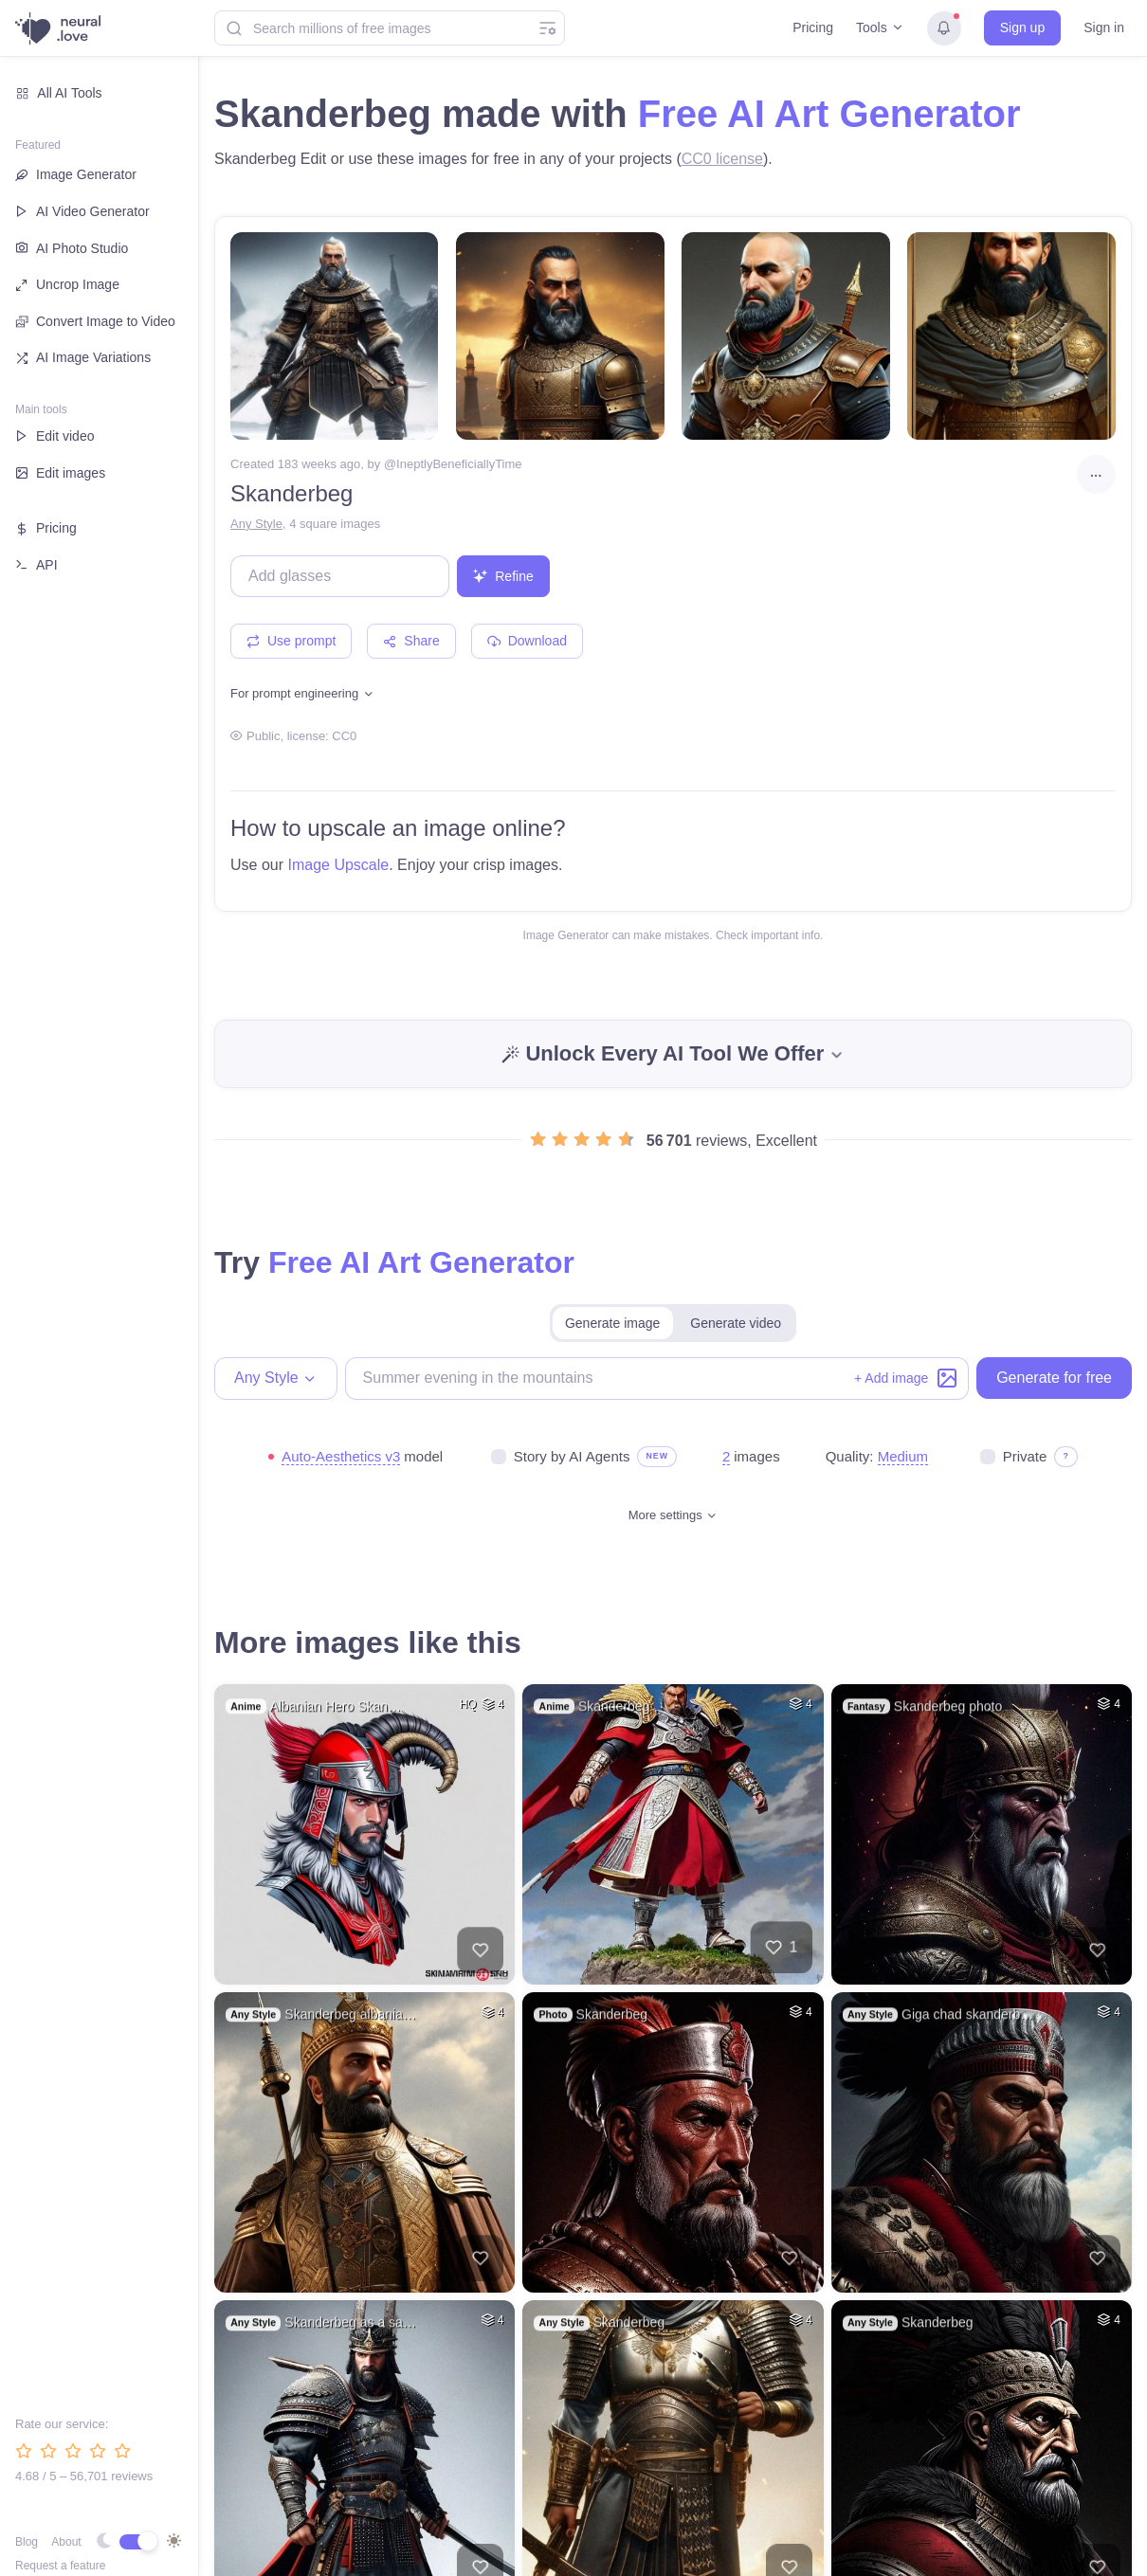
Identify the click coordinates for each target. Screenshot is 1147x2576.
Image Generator (76, 174)
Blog (26, 2542)
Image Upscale (338, 865)
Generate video (735, 1323)
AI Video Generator (82, 211)
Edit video (54, 436)
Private (1025, 1456)
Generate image (612, 1323)
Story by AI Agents (572, 1456)
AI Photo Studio (71, 248)
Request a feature (60, 2565)
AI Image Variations (83, 357)
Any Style (256, 524)
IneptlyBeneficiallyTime (458, 464)
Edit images (60, 473)
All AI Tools (58, 92)
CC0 (344, 736)
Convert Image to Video (95, 322)
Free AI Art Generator (829, 114)
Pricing (812, 27)
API (36, 564)
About (66, 2542)
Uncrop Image (67, 284)
